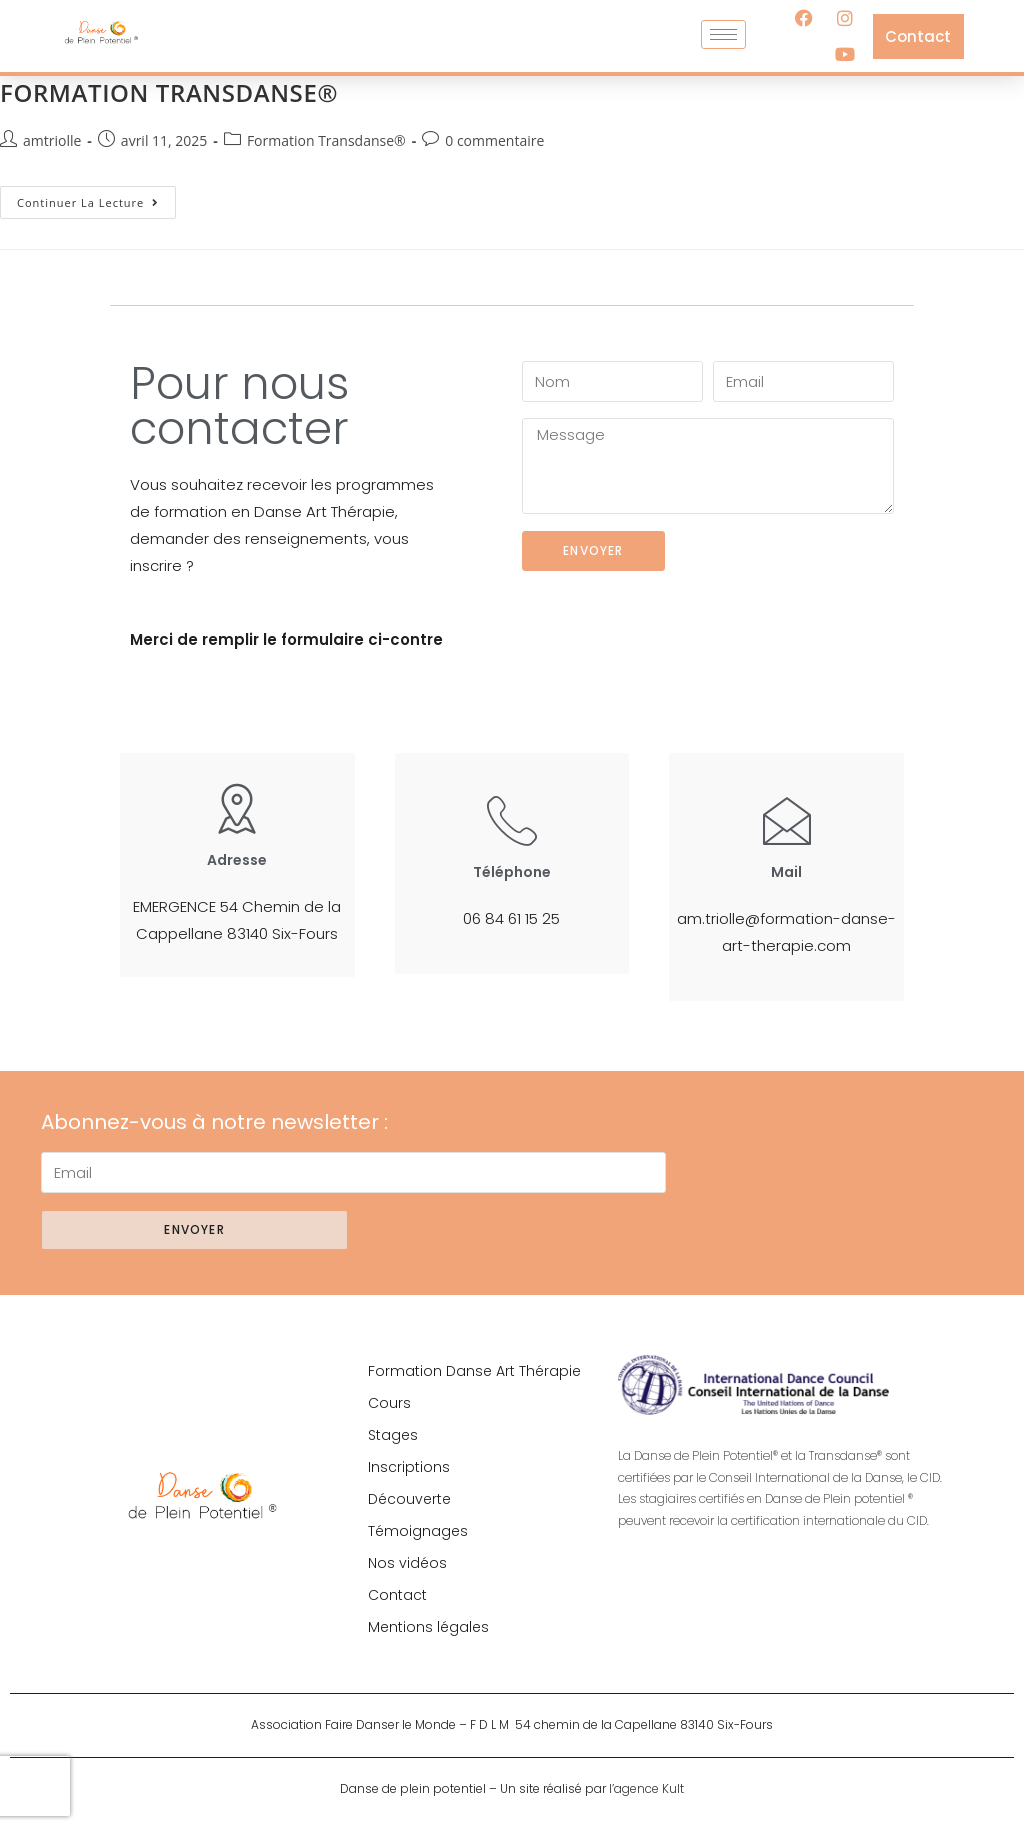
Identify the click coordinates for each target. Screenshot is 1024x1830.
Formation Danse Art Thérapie (474, 1371)
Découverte (409, 1499)
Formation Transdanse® (326, 140)
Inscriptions (409, 1467)
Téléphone (512, 872)
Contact (397, 1595)
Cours (389, 1403)
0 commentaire (494, 140)
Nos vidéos (407, 1563)
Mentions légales (428, 1627)
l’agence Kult (646, 1788)
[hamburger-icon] (723, 34)
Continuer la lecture (96, 198)
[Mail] (787, 820)
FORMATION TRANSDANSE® (169, 92)
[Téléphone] (512, 820)
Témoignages (418, 1531)
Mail (786, 872)
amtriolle (52, 140)
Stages (393, 1435)
